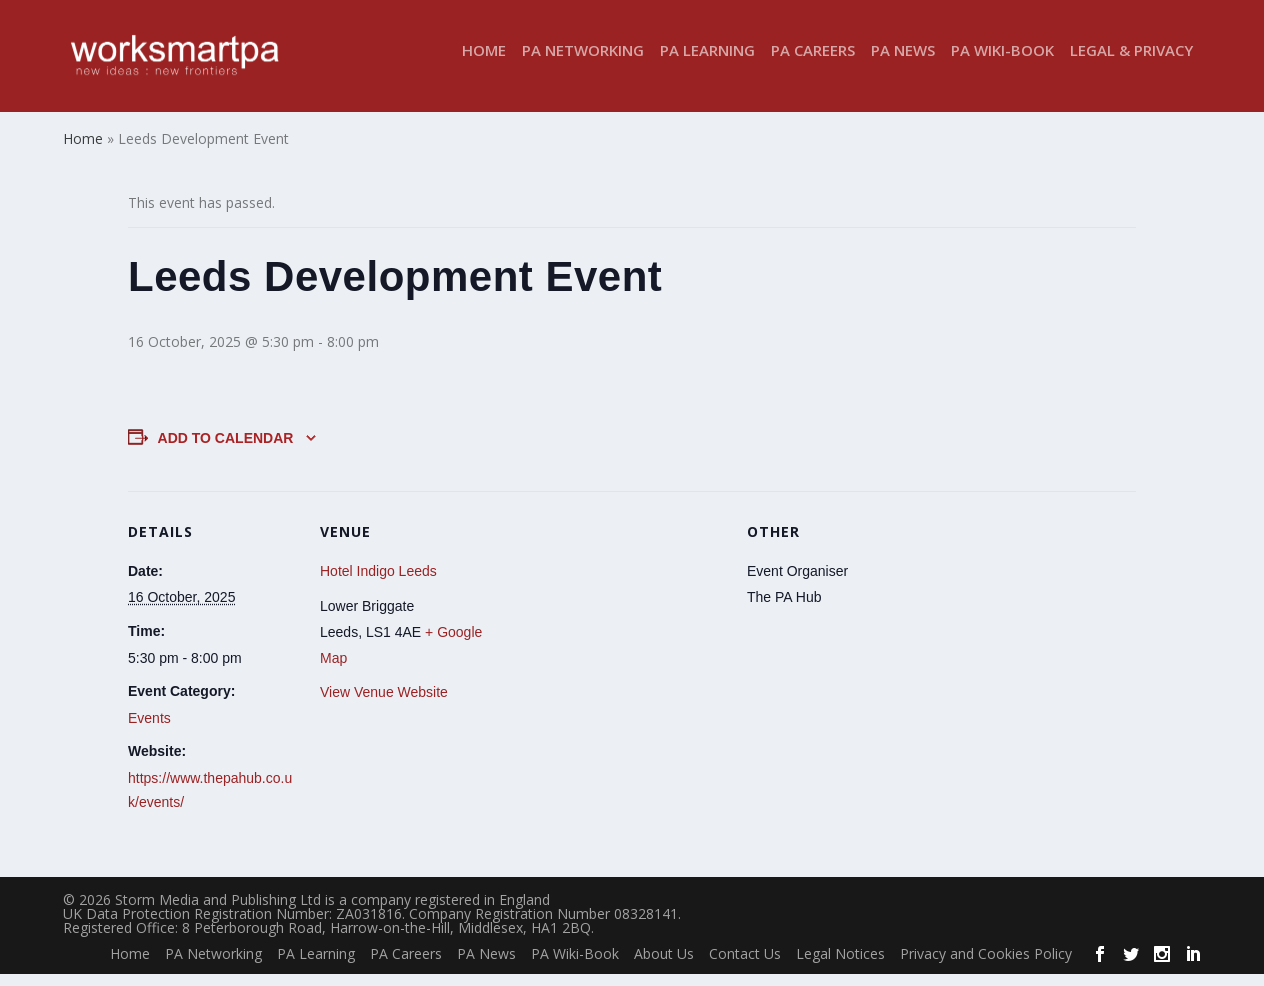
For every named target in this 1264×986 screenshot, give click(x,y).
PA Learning (707, 63)
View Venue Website (384, 704)
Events (149, 730)
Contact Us (745, 965)
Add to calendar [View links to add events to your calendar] (226, 450)
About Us (664, 965)
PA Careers (813, 63)
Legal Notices (840, 965)
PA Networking (583, 63)
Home (484, 63)
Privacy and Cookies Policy (986, 965)
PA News (903, 63)
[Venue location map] (617, 641)
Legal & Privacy (1131, 63)
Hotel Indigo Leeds (378, 583)
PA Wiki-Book (1002, 63)
